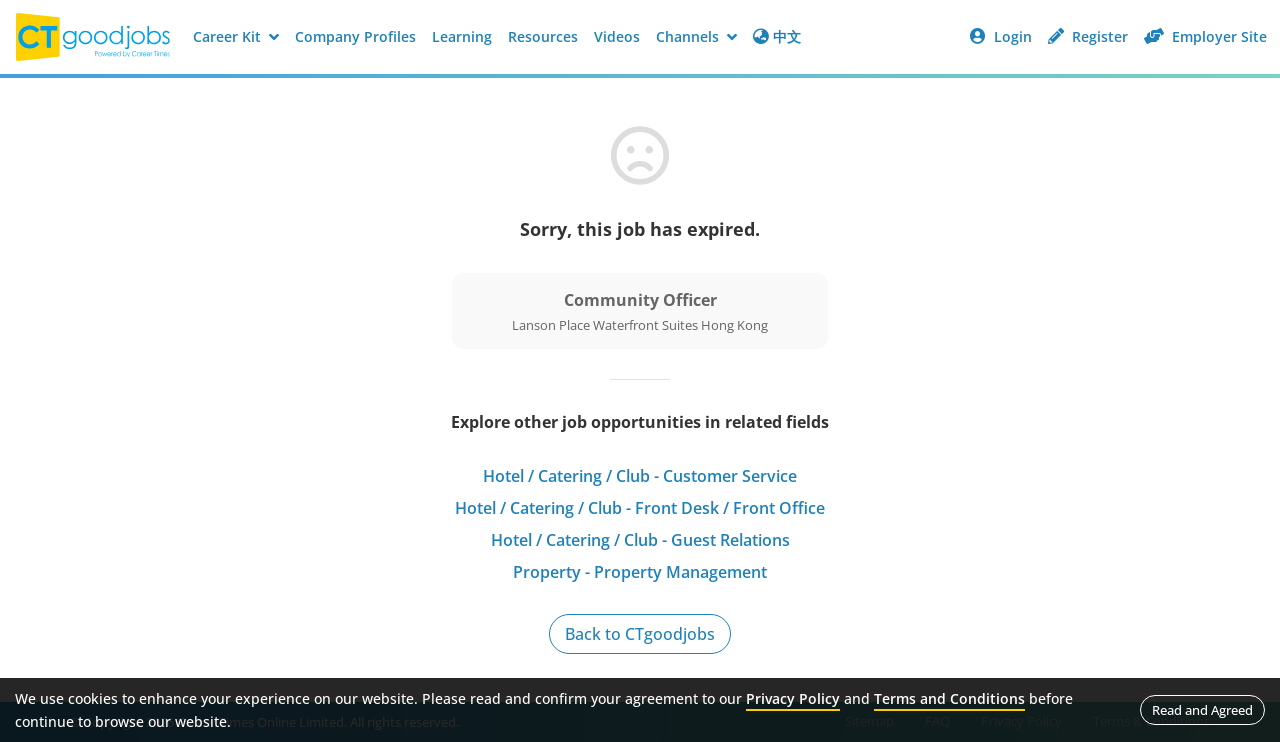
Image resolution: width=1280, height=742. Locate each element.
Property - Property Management (640, 572)
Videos (617, 36)
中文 (777, 36)
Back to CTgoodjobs (640, 634)
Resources (543, 36)
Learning (462, 36)
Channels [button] (696, 36)
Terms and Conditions (949, 698)
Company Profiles (355, 36)
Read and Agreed (1202, 710)
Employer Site (1205, 36)
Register (1088, 36)
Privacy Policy (793, 698)
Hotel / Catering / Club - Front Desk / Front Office (640, 508)
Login (1001, 36)
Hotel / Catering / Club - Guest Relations (640, 540)
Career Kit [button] (236, 36)
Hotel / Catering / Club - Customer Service (640, 476)
